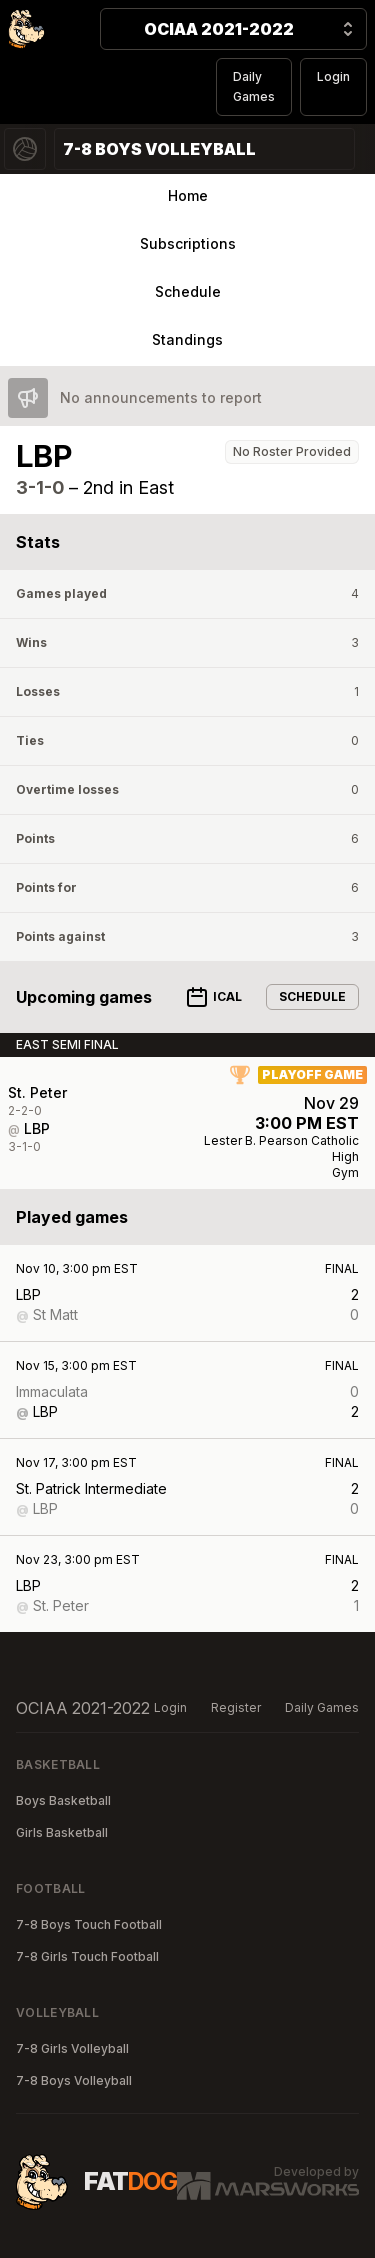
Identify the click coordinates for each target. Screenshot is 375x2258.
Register (236, 1707)
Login (333, 76)
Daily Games (254, 86)
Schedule (188, 291)
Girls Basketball (62, 1832)
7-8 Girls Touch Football (87, 1956)
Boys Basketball (63, 1800)
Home (188, 195)
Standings (187, 339)
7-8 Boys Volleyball (74, 2080)
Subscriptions (188, 243)
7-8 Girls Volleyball (72, 2048)
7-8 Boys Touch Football (89, 1924)
